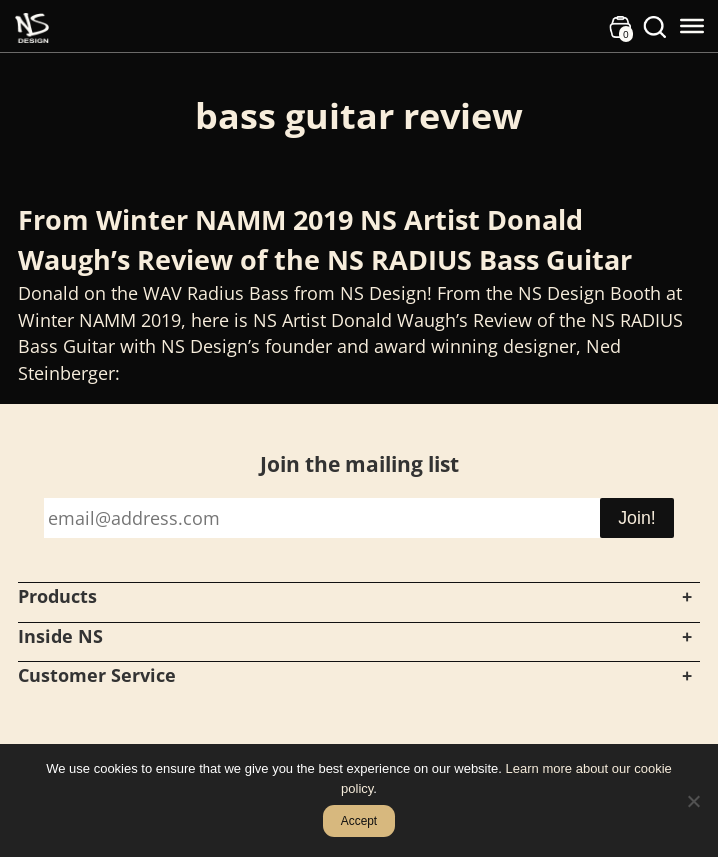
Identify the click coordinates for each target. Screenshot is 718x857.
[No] (693, 801)
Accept (359, 821)
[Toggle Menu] (692, 26)
